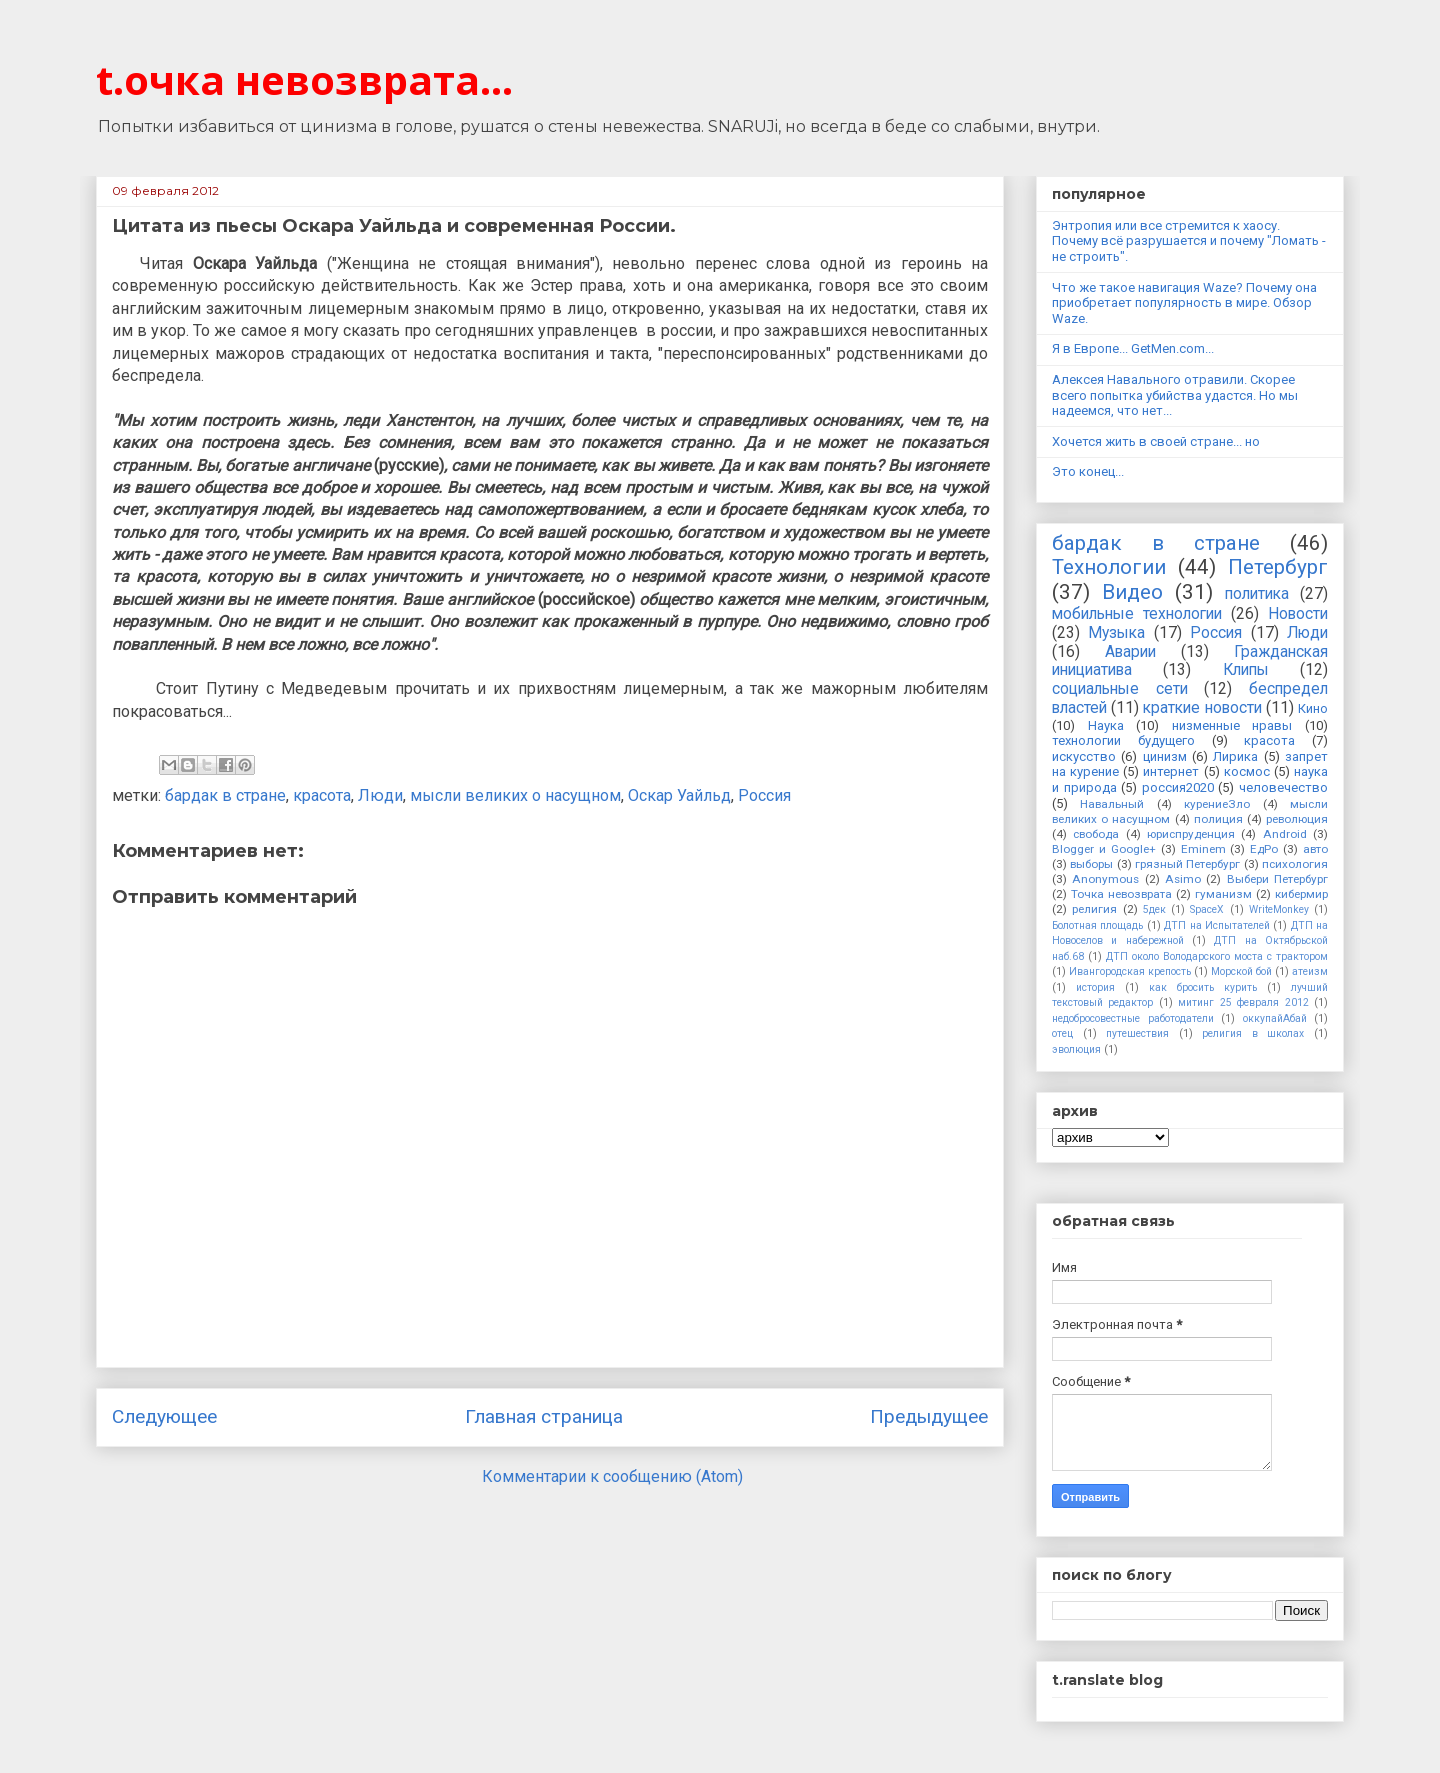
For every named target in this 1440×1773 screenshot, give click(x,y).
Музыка (1116, 633)
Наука (1106, 725)
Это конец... (1088, 471)
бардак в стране (225, 795)
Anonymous (1105, 879)
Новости (1298, 614)
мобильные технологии (1137, 614)
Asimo (1183, 879)
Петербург (1278, 567)
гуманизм (1223, 894)
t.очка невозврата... (304, 79)
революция (1297, 819)
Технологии (1109, 567)
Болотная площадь (1097, 925)
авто (1315, 849)
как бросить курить (1203, 987)
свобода (1096, 834)
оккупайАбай (1275, 1018)
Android (1285, 834)
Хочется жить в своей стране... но (1156, 441)
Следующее (164, 1416)
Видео (1132, 592)
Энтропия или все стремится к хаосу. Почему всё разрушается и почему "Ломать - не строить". (1189, 241)
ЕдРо (1264, 849)
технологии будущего (1123, 740)
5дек (1154, 909)
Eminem (1203, 849)
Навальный (1112, 804)
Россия (764, 795)
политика (1257, 594)
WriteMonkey (1279, 909)
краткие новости (1202, 708)
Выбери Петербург (1277, 879)
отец (1062, 1033)
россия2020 (1178, 787)
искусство (1084, 756)
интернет (1171, 771)
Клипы (1246, 670)
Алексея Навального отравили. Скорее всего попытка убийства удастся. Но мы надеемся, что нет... (1175, 395)
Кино (1313, 708)
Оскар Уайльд (679, 795)
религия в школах (1253, 1033)
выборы (1091, 864)
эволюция (1076, 1049)
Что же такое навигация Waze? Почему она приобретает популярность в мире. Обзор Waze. (1184, 303)
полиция (1218, 819)
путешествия (1137, 1033)
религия (1094, 909)
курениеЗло (1217, 804)
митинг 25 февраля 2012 (1243, 1002)
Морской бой (1241, 971)
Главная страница (544, 1416)
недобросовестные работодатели (1133, 1018)
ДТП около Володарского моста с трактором (1217, 956)
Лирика (1235, 756)
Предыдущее (929, 1416)
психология (1295, 864)
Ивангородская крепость (1130, 971)
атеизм (1310, 971)
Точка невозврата (1121, 894)
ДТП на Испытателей (1217, 925)
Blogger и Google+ (1104, 849)
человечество (1283, 787)
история (1095, 987)
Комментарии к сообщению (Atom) (612, 1476)
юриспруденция (1191, 834)
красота (322, 795)
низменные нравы (1232, 725)
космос (1247, 771)
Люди (380, 795)
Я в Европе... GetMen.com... (1133, 348)
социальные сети (1120, 689)
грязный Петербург (1187, 864)
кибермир (1301, 894)
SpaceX (1207, 909)
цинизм (1165, 756)
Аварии (1130, 652)
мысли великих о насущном (515, 795)
